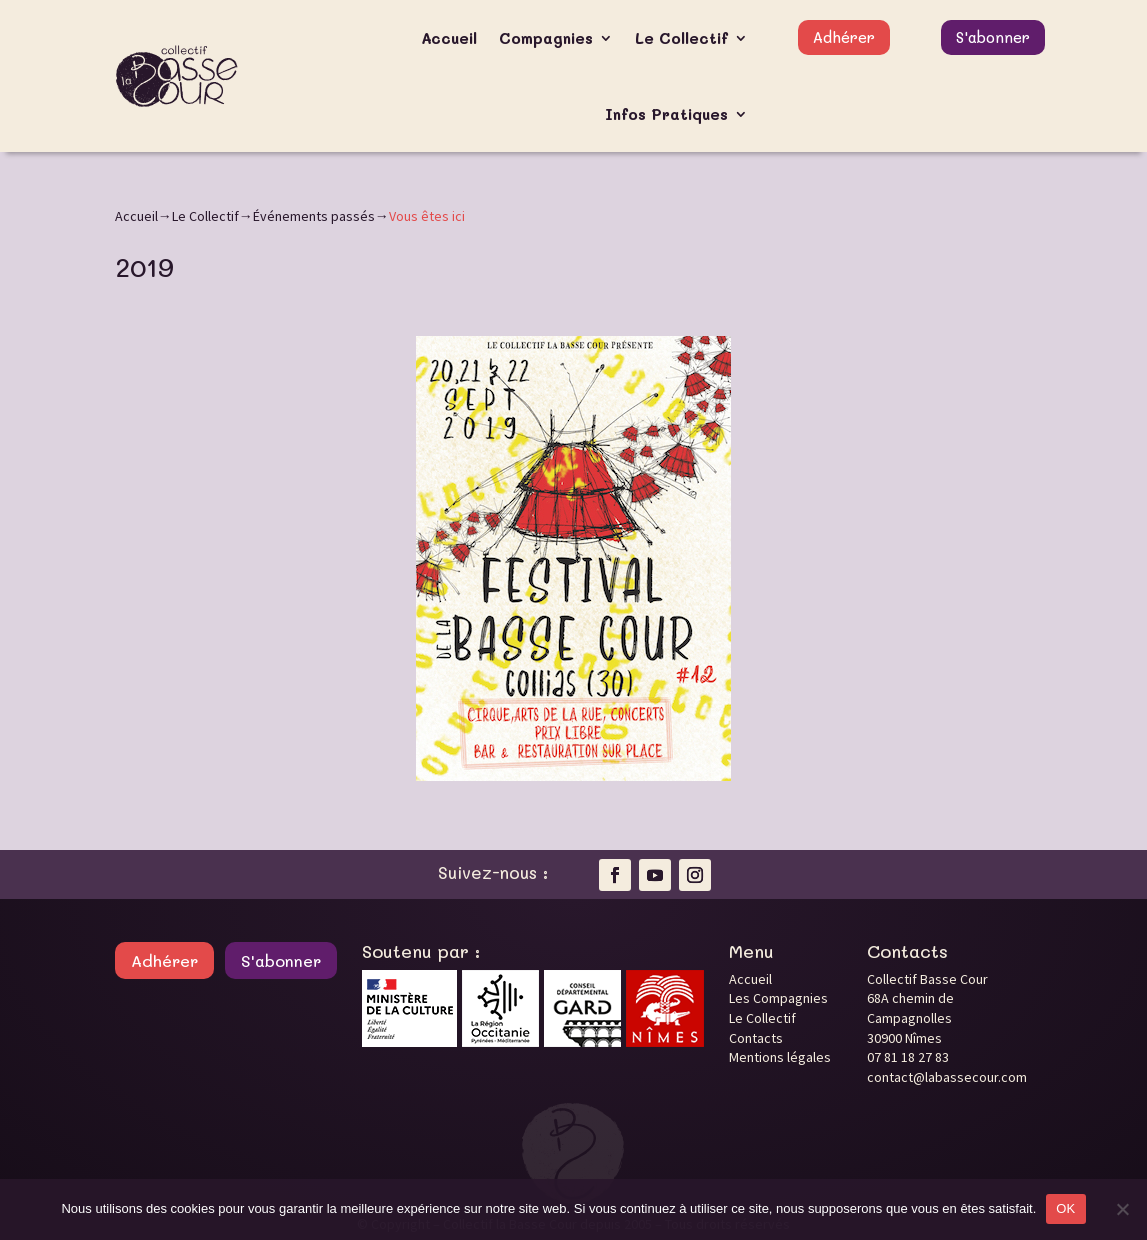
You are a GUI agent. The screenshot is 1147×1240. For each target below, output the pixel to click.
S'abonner (993, 37)
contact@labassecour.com (947, 1077)
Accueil (449, 38)
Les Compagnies (778, 998)
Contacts (756, 1038)
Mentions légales (780, 1057)
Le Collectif (681, 38)
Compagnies (546, 38)
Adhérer (844, 37)
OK (1065, 1208)
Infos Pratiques (666, 114)
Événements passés (314, 216)
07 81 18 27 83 (908, 1057)
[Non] (1122, 1209)
